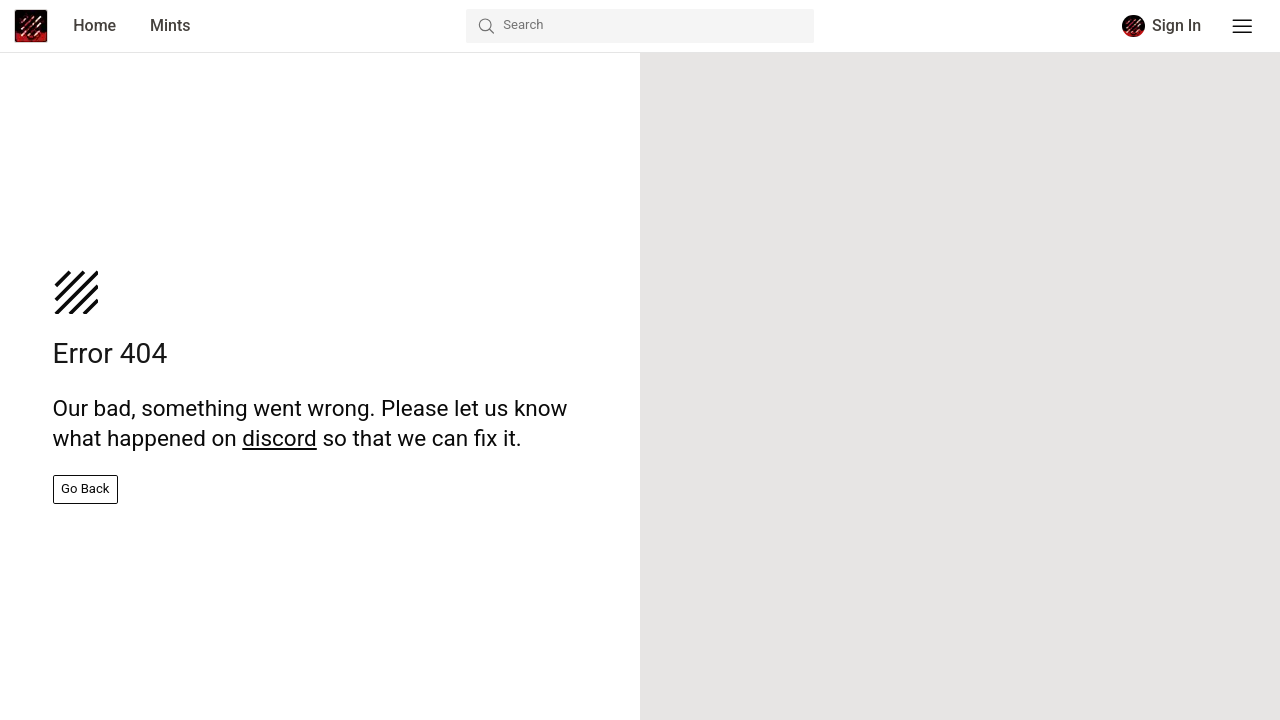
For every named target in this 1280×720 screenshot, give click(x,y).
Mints (170, 25)
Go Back (85, 488)
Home (94, 25)
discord (279, 438)
